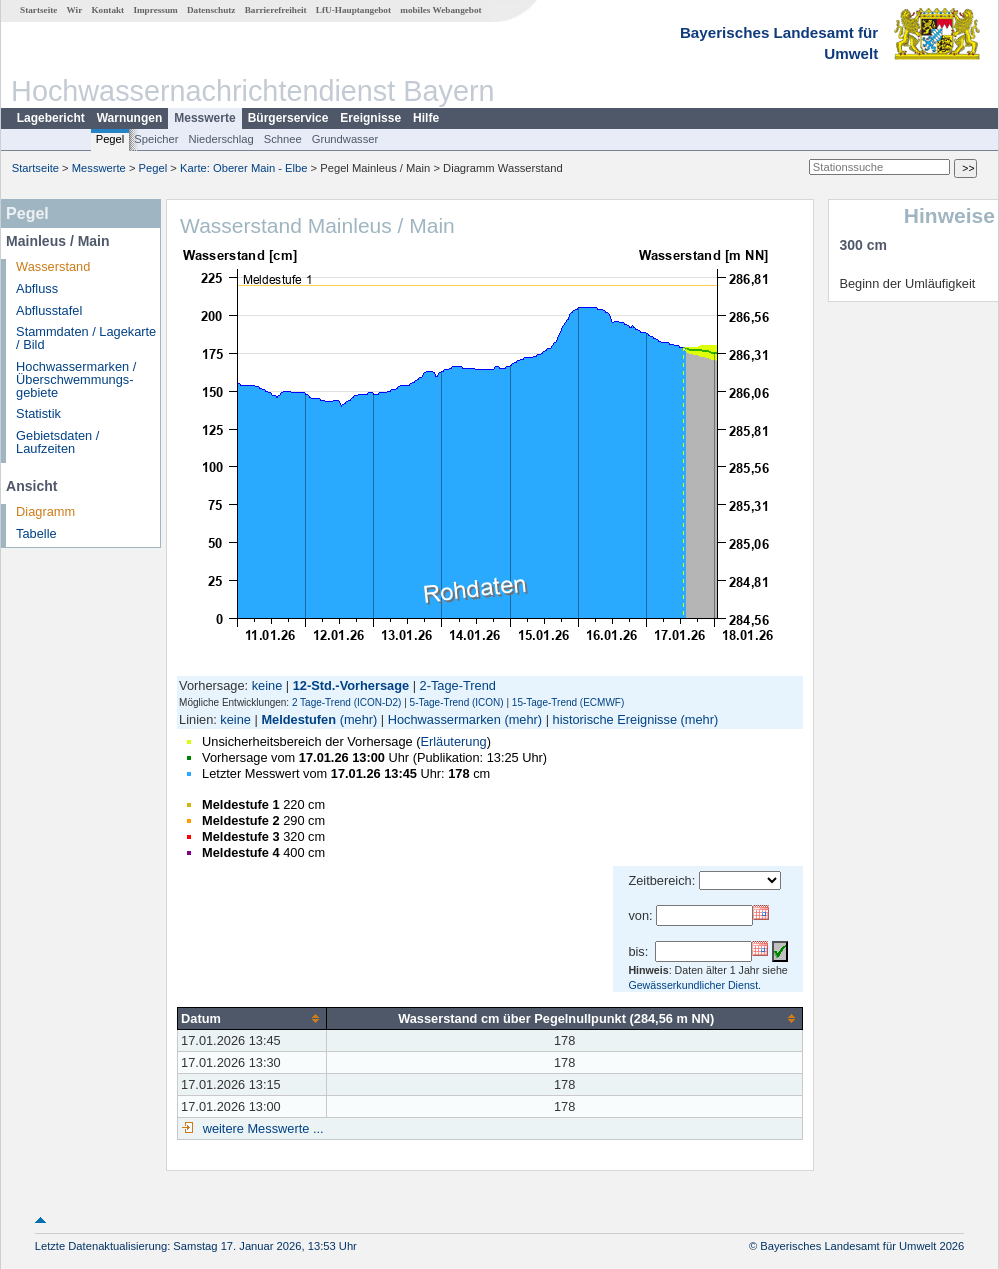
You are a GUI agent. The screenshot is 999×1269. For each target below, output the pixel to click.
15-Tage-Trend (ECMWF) (568, 702)
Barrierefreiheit (276, 10)
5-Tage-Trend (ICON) (457, 702)
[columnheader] (252, 1018)
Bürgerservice (288, 118)
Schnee (283, 139)
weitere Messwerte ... (261, 1128)
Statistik (38, 413)
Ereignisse (370, 118)
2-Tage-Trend (458, 685)
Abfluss (37, 288)
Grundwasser (345, 139)
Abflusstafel (49, 310)
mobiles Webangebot (440, 10)
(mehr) (359, 719)
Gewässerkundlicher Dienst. (694, 985)
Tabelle (36, 533)
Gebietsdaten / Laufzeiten (57, 442)
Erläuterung (453, 741)
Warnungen (130, 118)
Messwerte (204, 118)
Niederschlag (220, 139)
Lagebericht (51, 118)
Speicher (156, 139)
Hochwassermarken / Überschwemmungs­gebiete (76, 379)
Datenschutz (211, 10)
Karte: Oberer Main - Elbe (243, 168)
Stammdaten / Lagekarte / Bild (86, 338)
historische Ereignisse (615, 719)
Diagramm (45, 511)
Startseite (38, 10)
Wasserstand (53, 266)
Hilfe (426, 118)
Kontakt (107, 10)
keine (267, 685)
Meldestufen (298, 719)
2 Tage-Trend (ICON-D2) (346, 702)
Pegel (110, 139)
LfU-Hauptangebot (353, 10)
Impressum (155, 10)
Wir (75, 10)
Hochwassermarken (444, 719)
